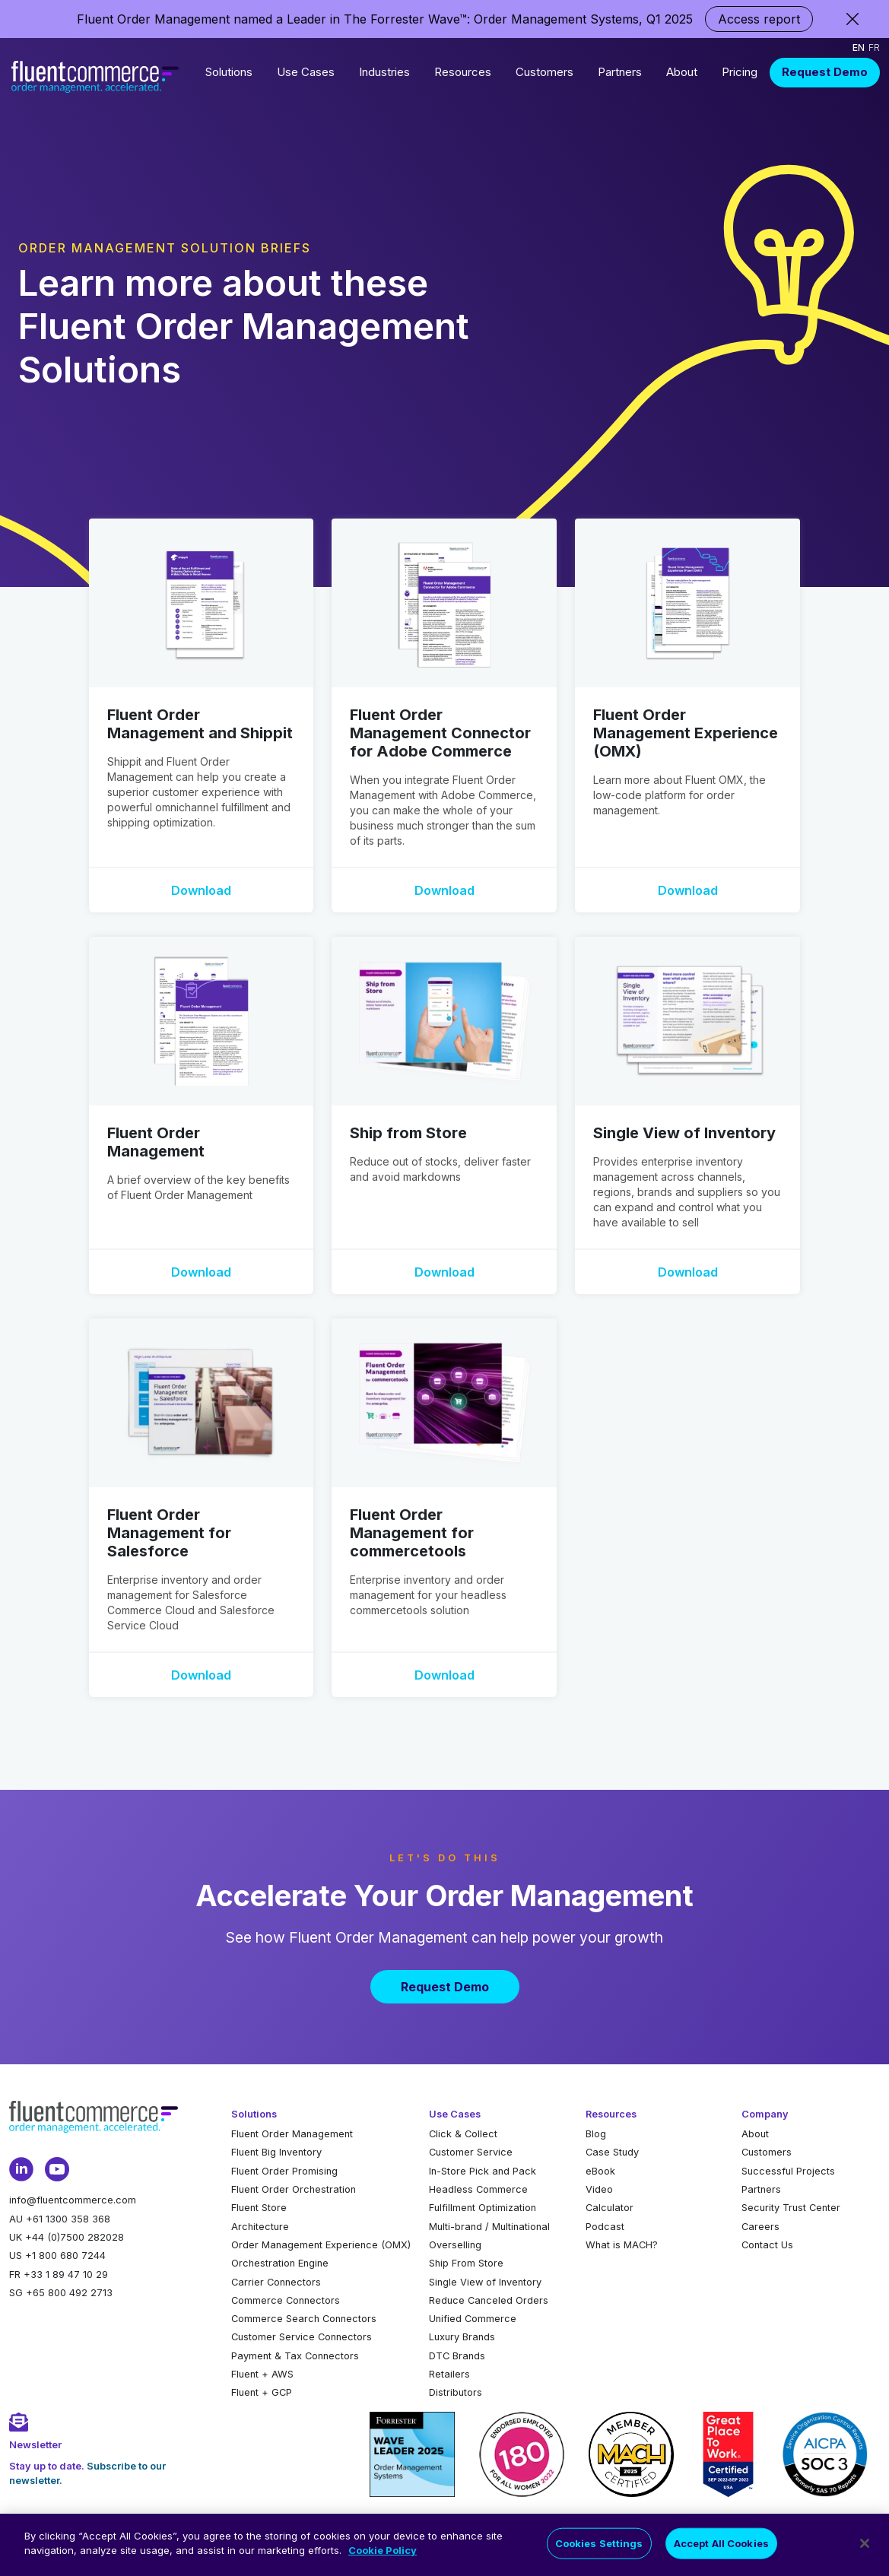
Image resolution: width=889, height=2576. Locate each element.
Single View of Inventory (485, 2282)
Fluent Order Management (292, 2134)
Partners (620, 72)
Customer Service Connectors (301, 2337)
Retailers (449, 2374)
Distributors (455, 2392)
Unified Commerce (472, 2318)
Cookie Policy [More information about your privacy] (382, 2562)
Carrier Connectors (276, 2282)
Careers (760, 2226)
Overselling (455, 2245)
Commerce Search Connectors (303, 2318)
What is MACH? (622, 2245)
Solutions (228, 72)
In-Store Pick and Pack (482, 2171)
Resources (462, 72)
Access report (759, 19)
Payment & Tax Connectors (295, 2356)
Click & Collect (463, 2134)
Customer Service (471, 2152)
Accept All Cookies (721, 2555)
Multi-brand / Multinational (489, 2226)
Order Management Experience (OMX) (321, 2245)
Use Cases (306, 72)
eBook (600, 2171)
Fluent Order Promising (284, 2171)
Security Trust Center (790, 2207)
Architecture (260, 2226)
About (681, 72)
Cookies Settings (599, 2555)
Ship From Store (466, 2263)
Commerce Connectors (285, 2300)
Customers (544, 72)
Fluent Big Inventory (276, 2152)
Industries (384, 72)
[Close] (864, 2554)
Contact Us (767, 2245)
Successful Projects (788, 2171)
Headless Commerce (478, 2189)
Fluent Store (259, 2207)
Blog (596, 2134)
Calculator (609, 2207)
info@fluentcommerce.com (72, 2200)
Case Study (612, 2152)
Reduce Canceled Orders (488, 2300)
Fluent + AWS (262, 2374)
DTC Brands (457, 2356)
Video (599, 2189)
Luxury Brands (462, 2337)
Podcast (605, 2226)
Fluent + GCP (261, 2392)
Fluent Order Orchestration (293, 2189)
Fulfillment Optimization (482, 2207)
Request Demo (825, 72)
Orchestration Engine (280, 2263)
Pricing (739, 72)
